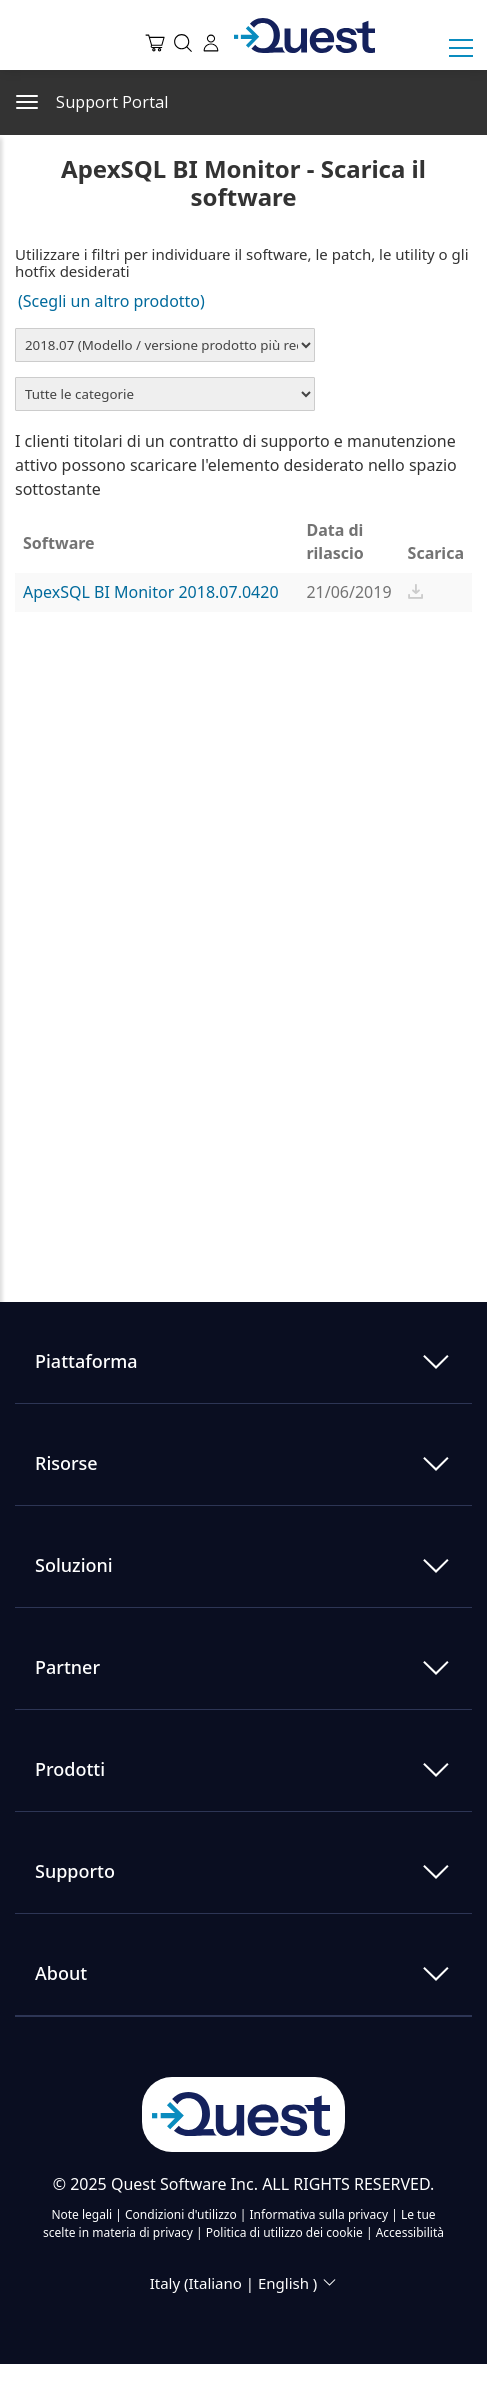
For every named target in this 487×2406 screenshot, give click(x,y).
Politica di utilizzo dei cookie (286, 2232)
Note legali (83, 2214)
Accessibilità (410, 2232)
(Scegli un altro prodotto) (113, 301)
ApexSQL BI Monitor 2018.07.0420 (151, 592)
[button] (416, 592)
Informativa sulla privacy (321, 2214)
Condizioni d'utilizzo (182, 2214)
